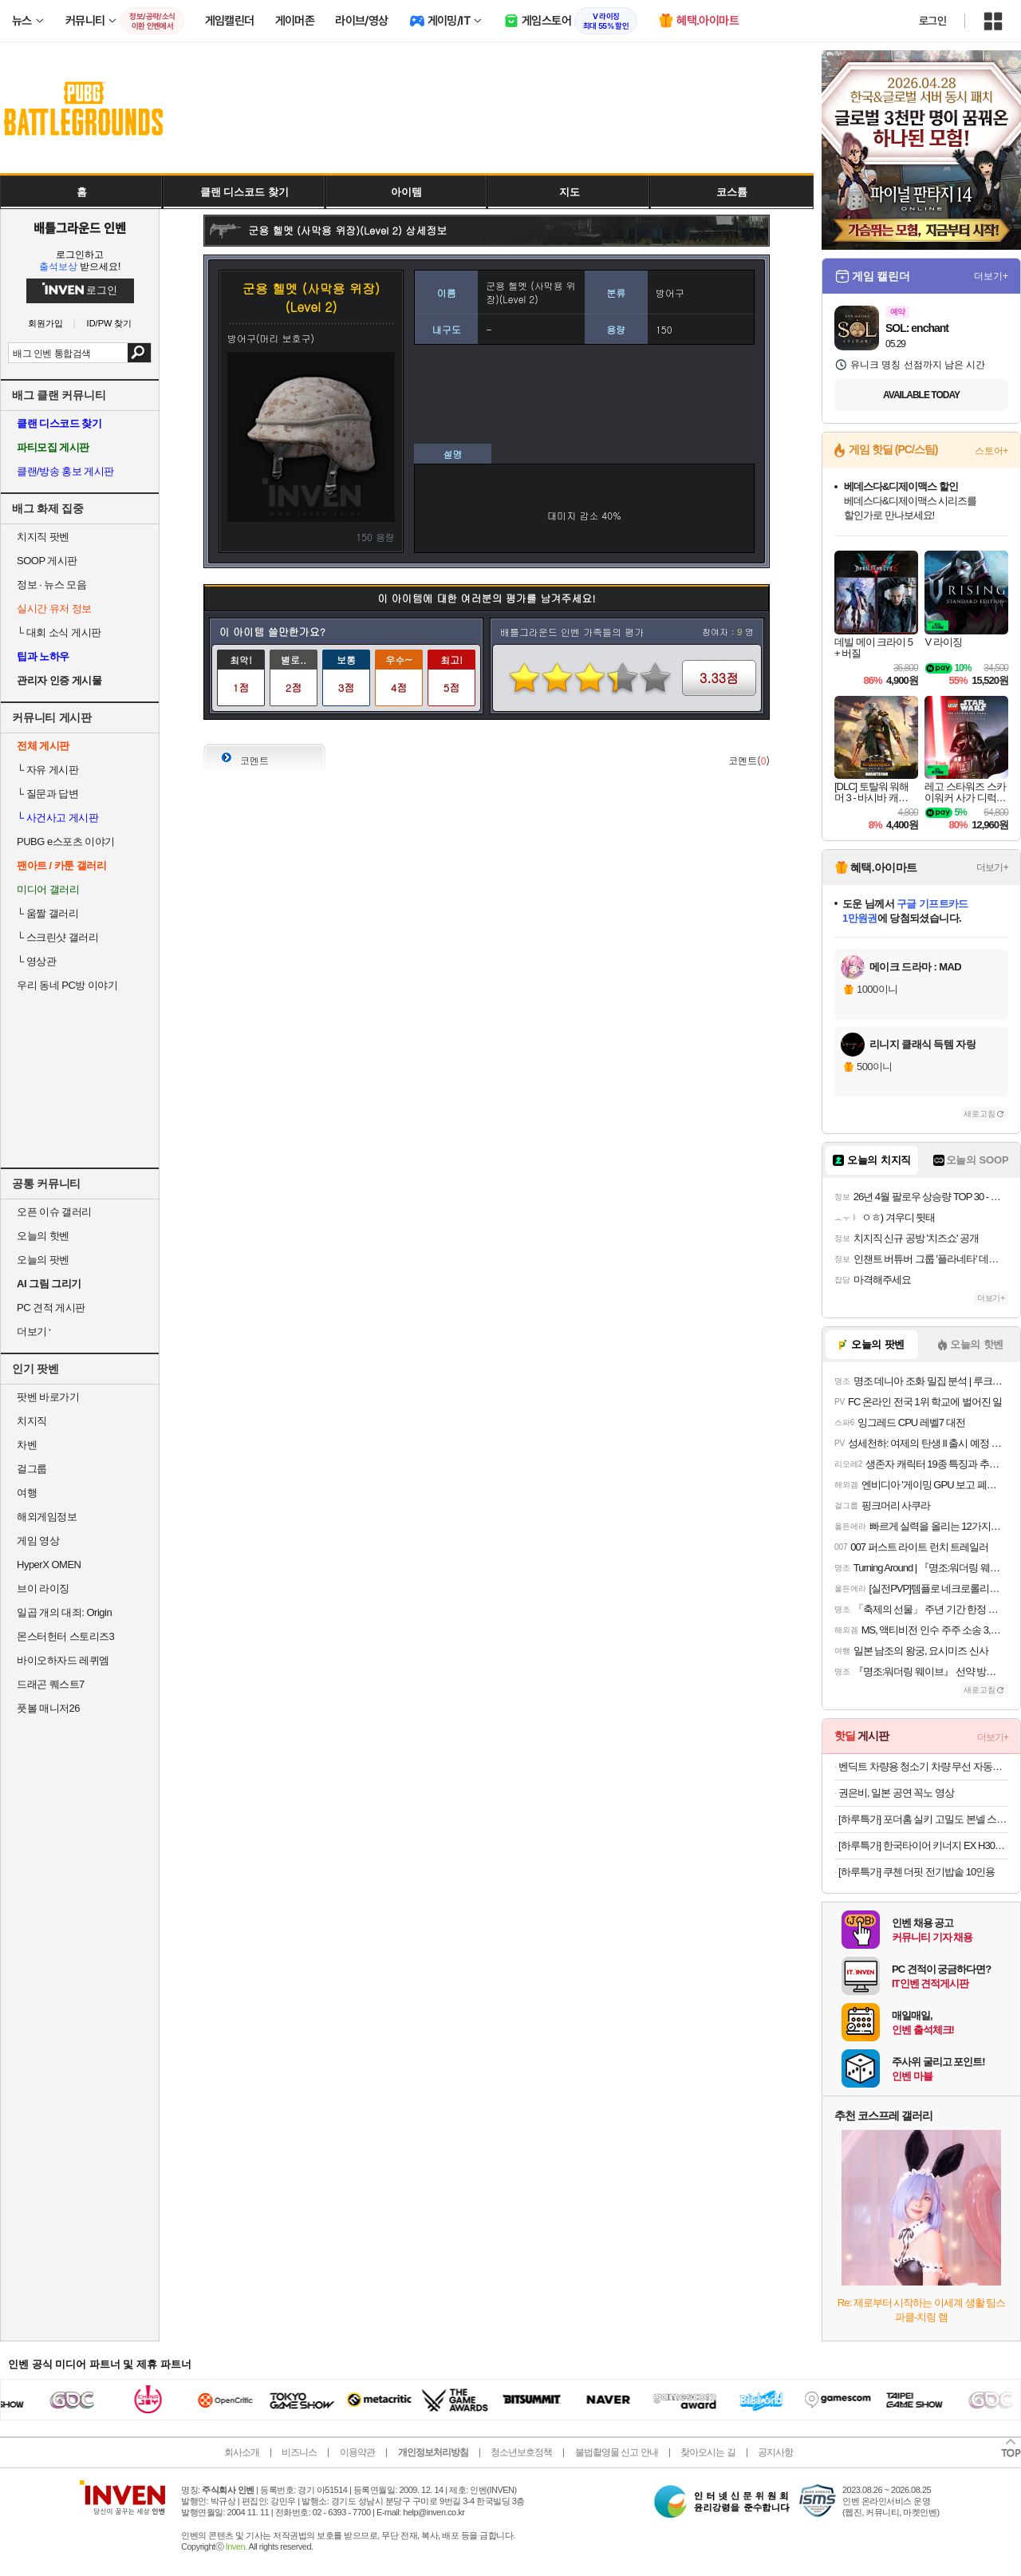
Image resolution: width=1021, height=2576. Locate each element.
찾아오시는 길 (707, 2452)
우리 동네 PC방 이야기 (67, 985)
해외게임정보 (47, 1516)
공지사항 (775, 2452)
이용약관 (357, 2452)
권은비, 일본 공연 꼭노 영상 (896, 1793)
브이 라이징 (43, 1588)
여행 (27, 1493)
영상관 (36, 961)
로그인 (932, 20)
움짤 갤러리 (47, 913)
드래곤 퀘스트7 (51, 1684)
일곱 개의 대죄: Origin (64, 1612)
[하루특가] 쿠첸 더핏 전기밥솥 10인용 (916, 1872)
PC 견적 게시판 (51, 1307)
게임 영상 (38, 1540)
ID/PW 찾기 (109, 323)
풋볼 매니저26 (48, 1708)
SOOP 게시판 (47, 560)
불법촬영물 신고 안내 (616, 2452)
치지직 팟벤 (43, 536)
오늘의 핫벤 (43, 1236)
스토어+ (991, 450)
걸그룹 (32, 1469)
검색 (139, 352)
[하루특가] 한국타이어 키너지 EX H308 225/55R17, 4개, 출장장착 (923, 1845)
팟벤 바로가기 (48, 1397)
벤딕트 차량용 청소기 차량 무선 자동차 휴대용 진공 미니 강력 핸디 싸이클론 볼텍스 (923, 1766)
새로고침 (979, 1113)
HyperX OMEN (49, 1564)
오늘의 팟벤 (43, 1259)
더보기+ (991, 276)
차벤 (27, 1445)
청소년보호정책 (521, 2452)
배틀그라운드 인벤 (80, 227)
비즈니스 (299, 2452)
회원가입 (45, 323)
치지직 (32, 1421)
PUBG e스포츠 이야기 (66, 841)
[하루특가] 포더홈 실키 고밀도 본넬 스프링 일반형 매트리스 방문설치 (923, 1819)
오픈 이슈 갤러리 (54, 1212)
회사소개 (241, 2452)
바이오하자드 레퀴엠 (63, 1660)
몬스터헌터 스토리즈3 (65, 1636)
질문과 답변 (47, 793)
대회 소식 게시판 (59, 632)
